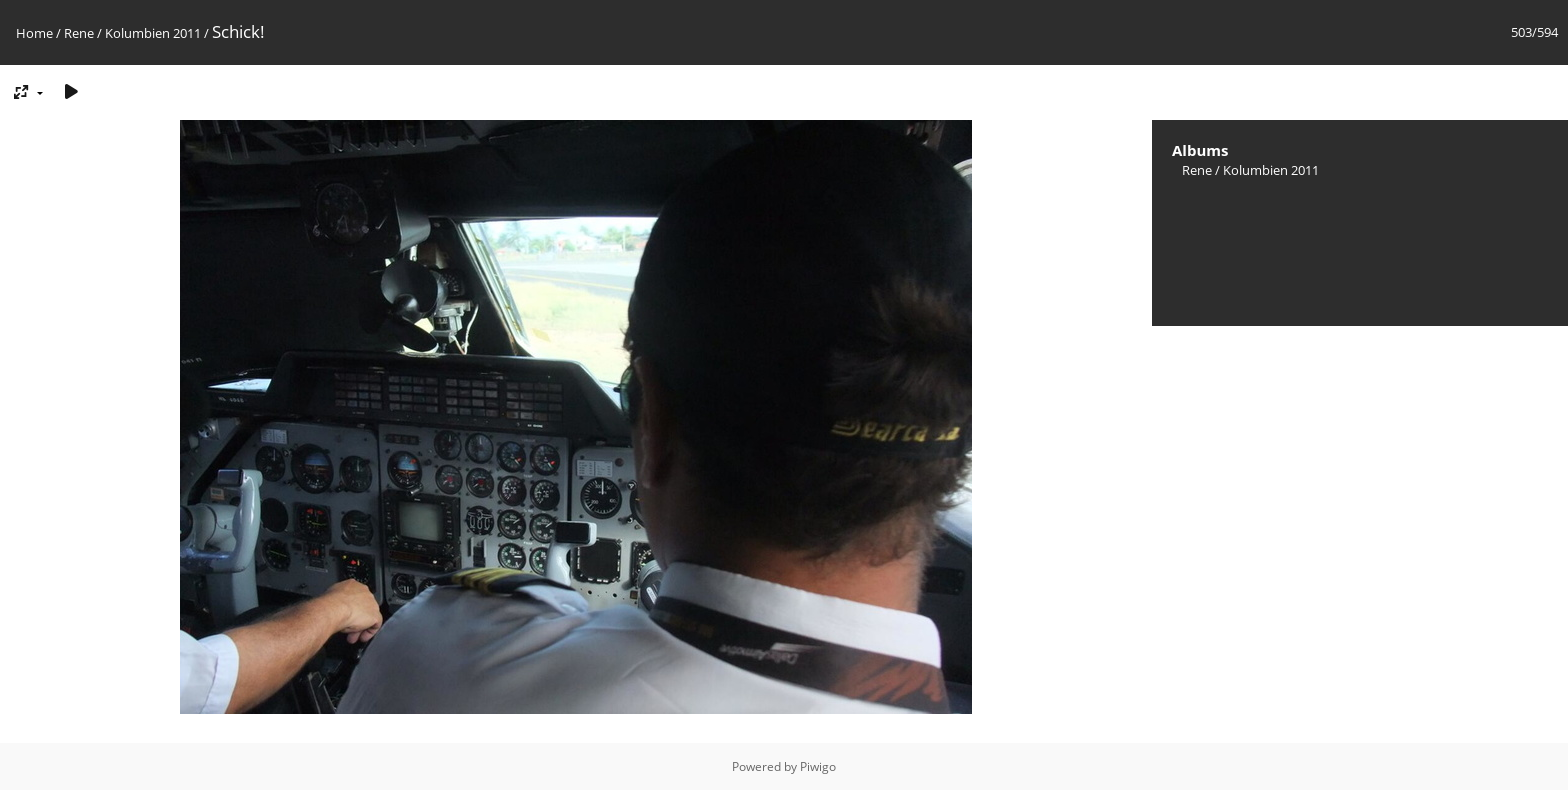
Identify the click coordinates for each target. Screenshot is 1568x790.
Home (34, 33)
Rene (79, 33)
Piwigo (818, 766)
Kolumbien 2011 (153, 33)
